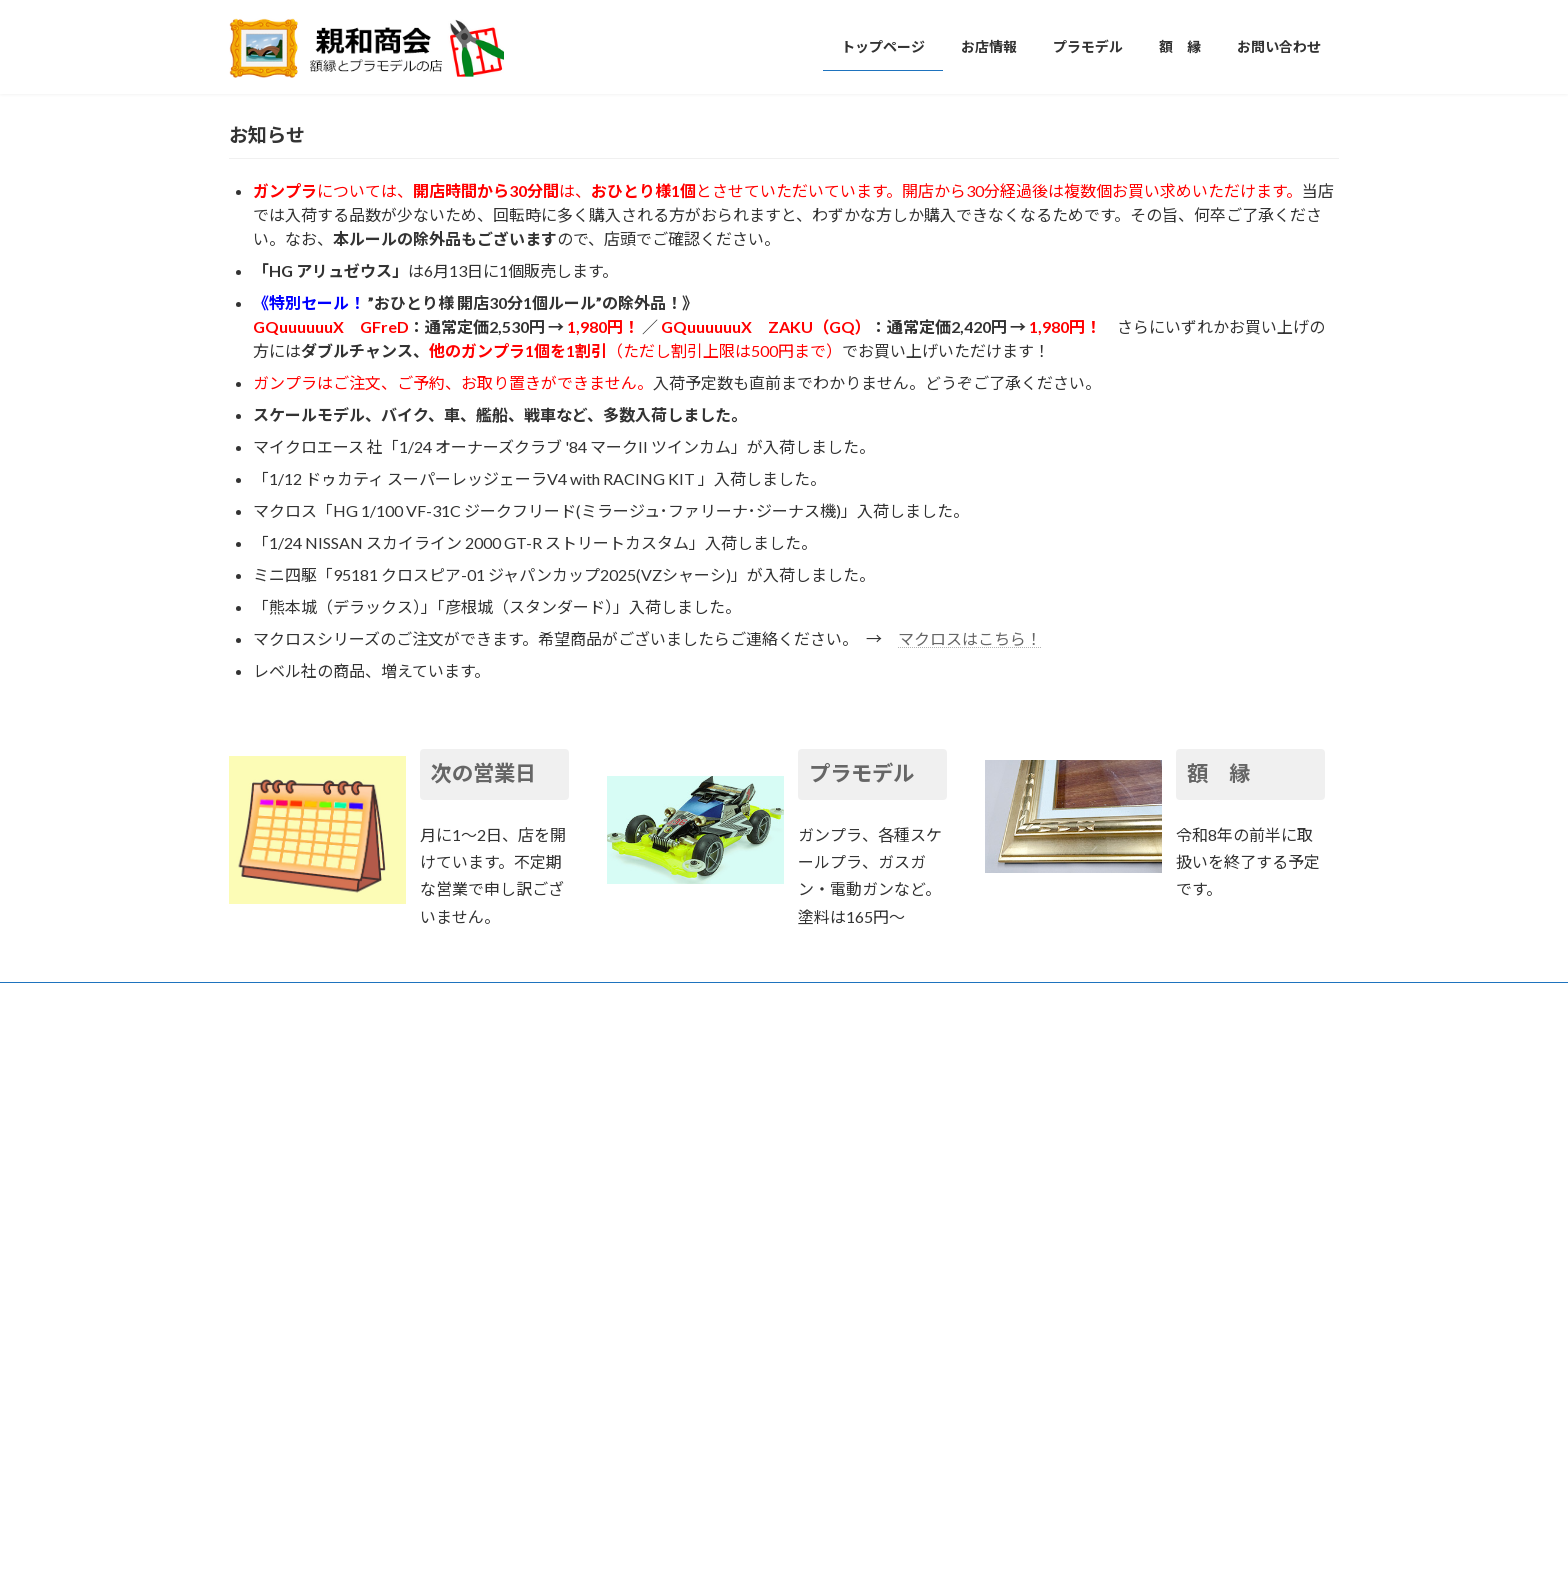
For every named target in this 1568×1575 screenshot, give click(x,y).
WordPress (676, 1539)
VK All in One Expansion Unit (913, 1539)
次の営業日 (483, 1269)
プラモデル (861, 1269)
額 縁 (1218, 1269)
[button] (746, 575)
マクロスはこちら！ (970, 1133)
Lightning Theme (779, 1539)
